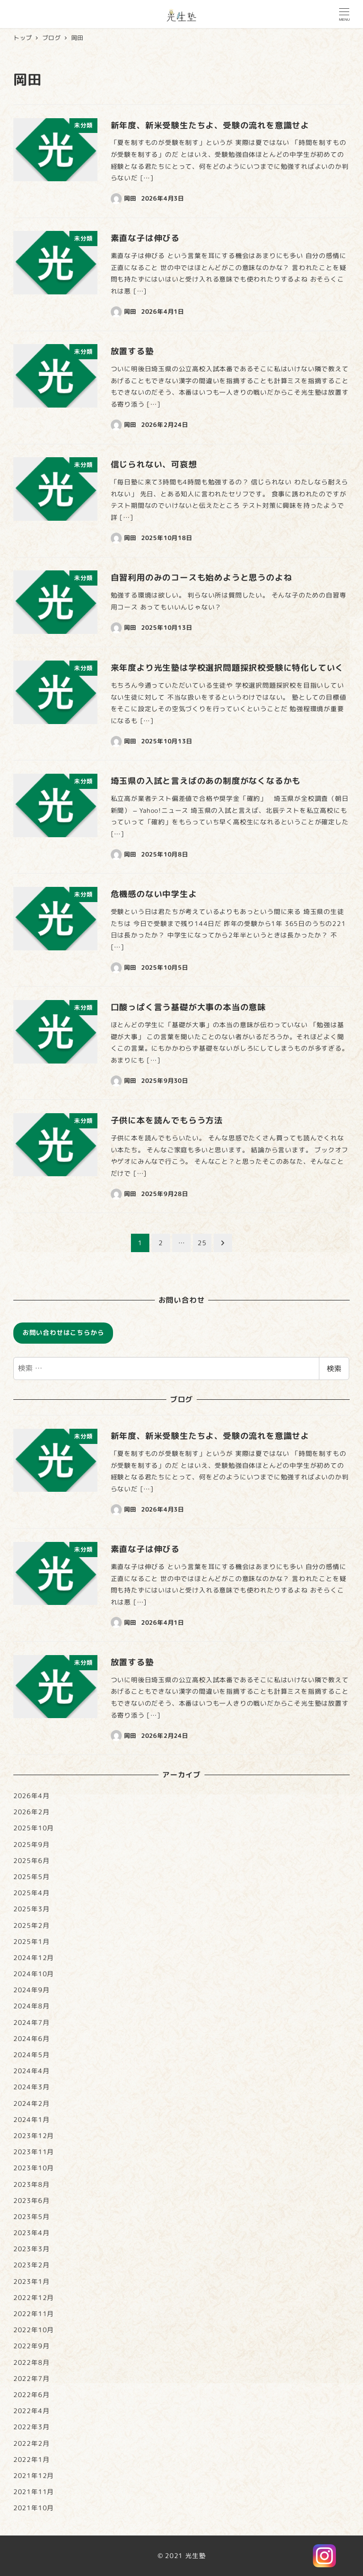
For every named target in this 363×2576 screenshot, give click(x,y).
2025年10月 (33, 1828)
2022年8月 (31, 2362)
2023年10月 (33, 2168)
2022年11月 (33, 2313)
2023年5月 (31, 2216)
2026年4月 (31, 1795)
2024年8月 (31, 2006)
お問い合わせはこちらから (63, 1332)
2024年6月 (31, 2038)
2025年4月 (31, 1893)
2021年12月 (33, 2475)
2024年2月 (31, 2103)
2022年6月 (31, 2394)
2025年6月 (31, 1860)
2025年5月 (31, 1876)
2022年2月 (31, 2443)
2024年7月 (31, 2022)
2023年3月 (31, 2249)
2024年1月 (31, 2119)
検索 (334, 1368)
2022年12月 (33, 2297)
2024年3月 (31, 2087)
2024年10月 (33, 1973)
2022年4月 (31, 2410)
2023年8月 (31, 2184)
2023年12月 (33, 2135)
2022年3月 (31, 2427)
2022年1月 (31, 2459)
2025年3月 (31, 1909)
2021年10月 (33, 2508)
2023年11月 (33, 2151)
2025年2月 (31, 1925)
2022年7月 (31, 2378)
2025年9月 (31, 1844)
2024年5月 (31, 2054)
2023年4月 (31, 2232)
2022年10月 (33, 2329)
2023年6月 (31, 2200)
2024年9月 (31, 1990)
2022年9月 (31, 2346)
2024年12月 (33, 1957)
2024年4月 (31, 2071)
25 (202, 1242)
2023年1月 (31, 2281)
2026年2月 (31, 1812)
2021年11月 (33, 2491)
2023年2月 (31, 2265)
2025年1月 (31, 1941)
